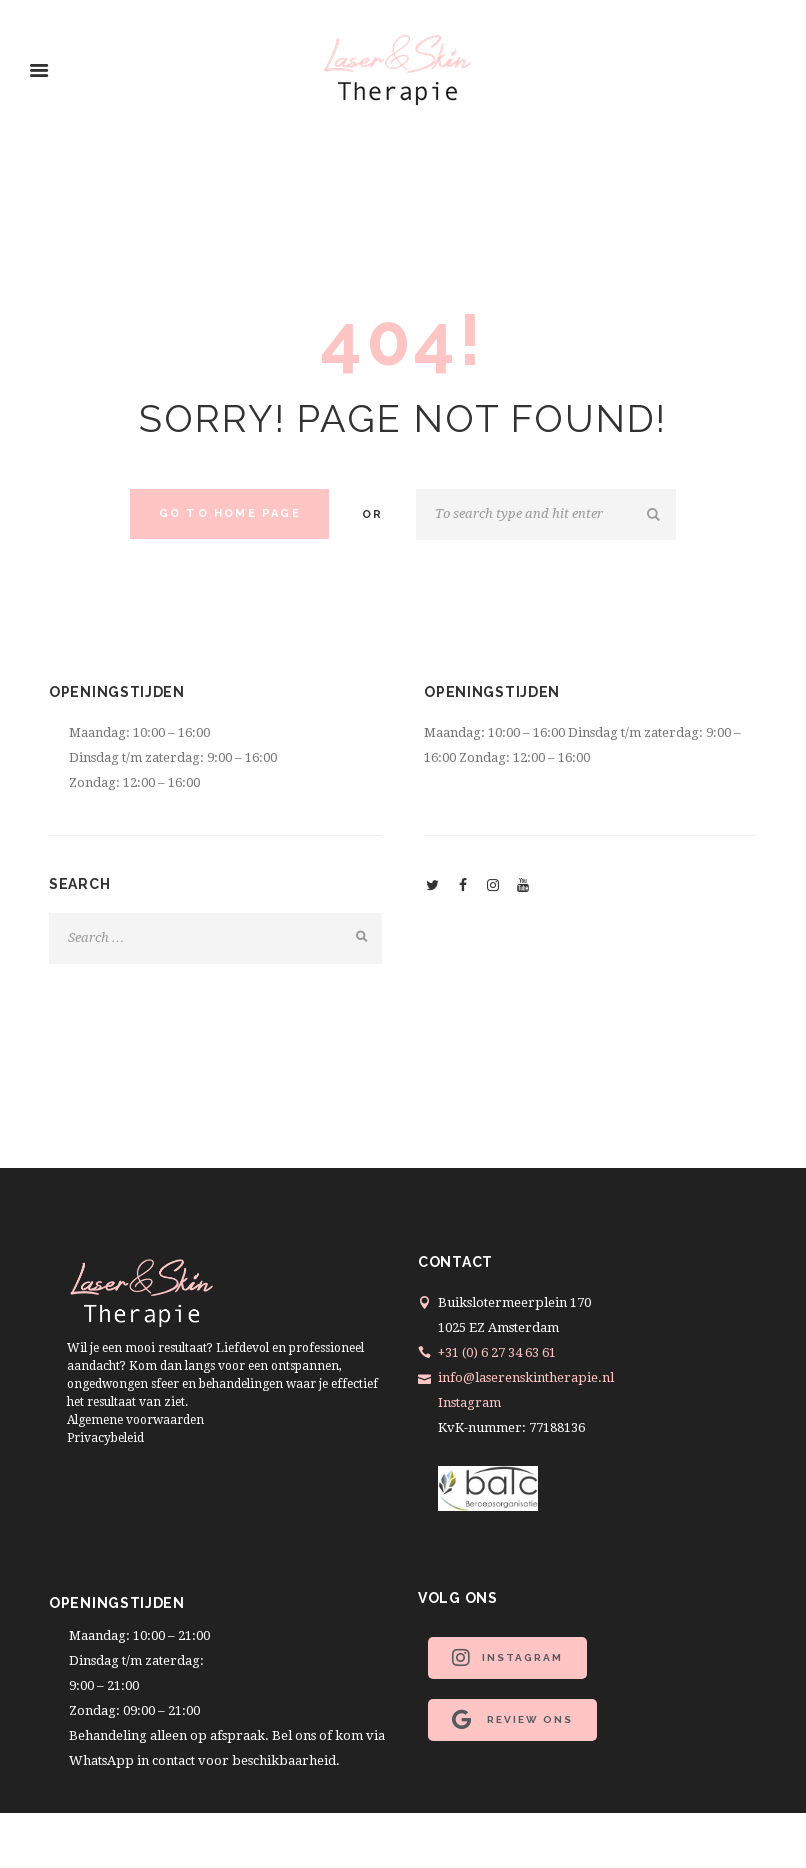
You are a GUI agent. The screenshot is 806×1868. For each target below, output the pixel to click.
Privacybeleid (105, 1438)
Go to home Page (230, 513)
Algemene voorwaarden (135, 1420)
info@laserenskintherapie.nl (526, 1377)
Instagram (469, 1402)
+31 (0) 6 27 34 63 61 (497, 1352)
